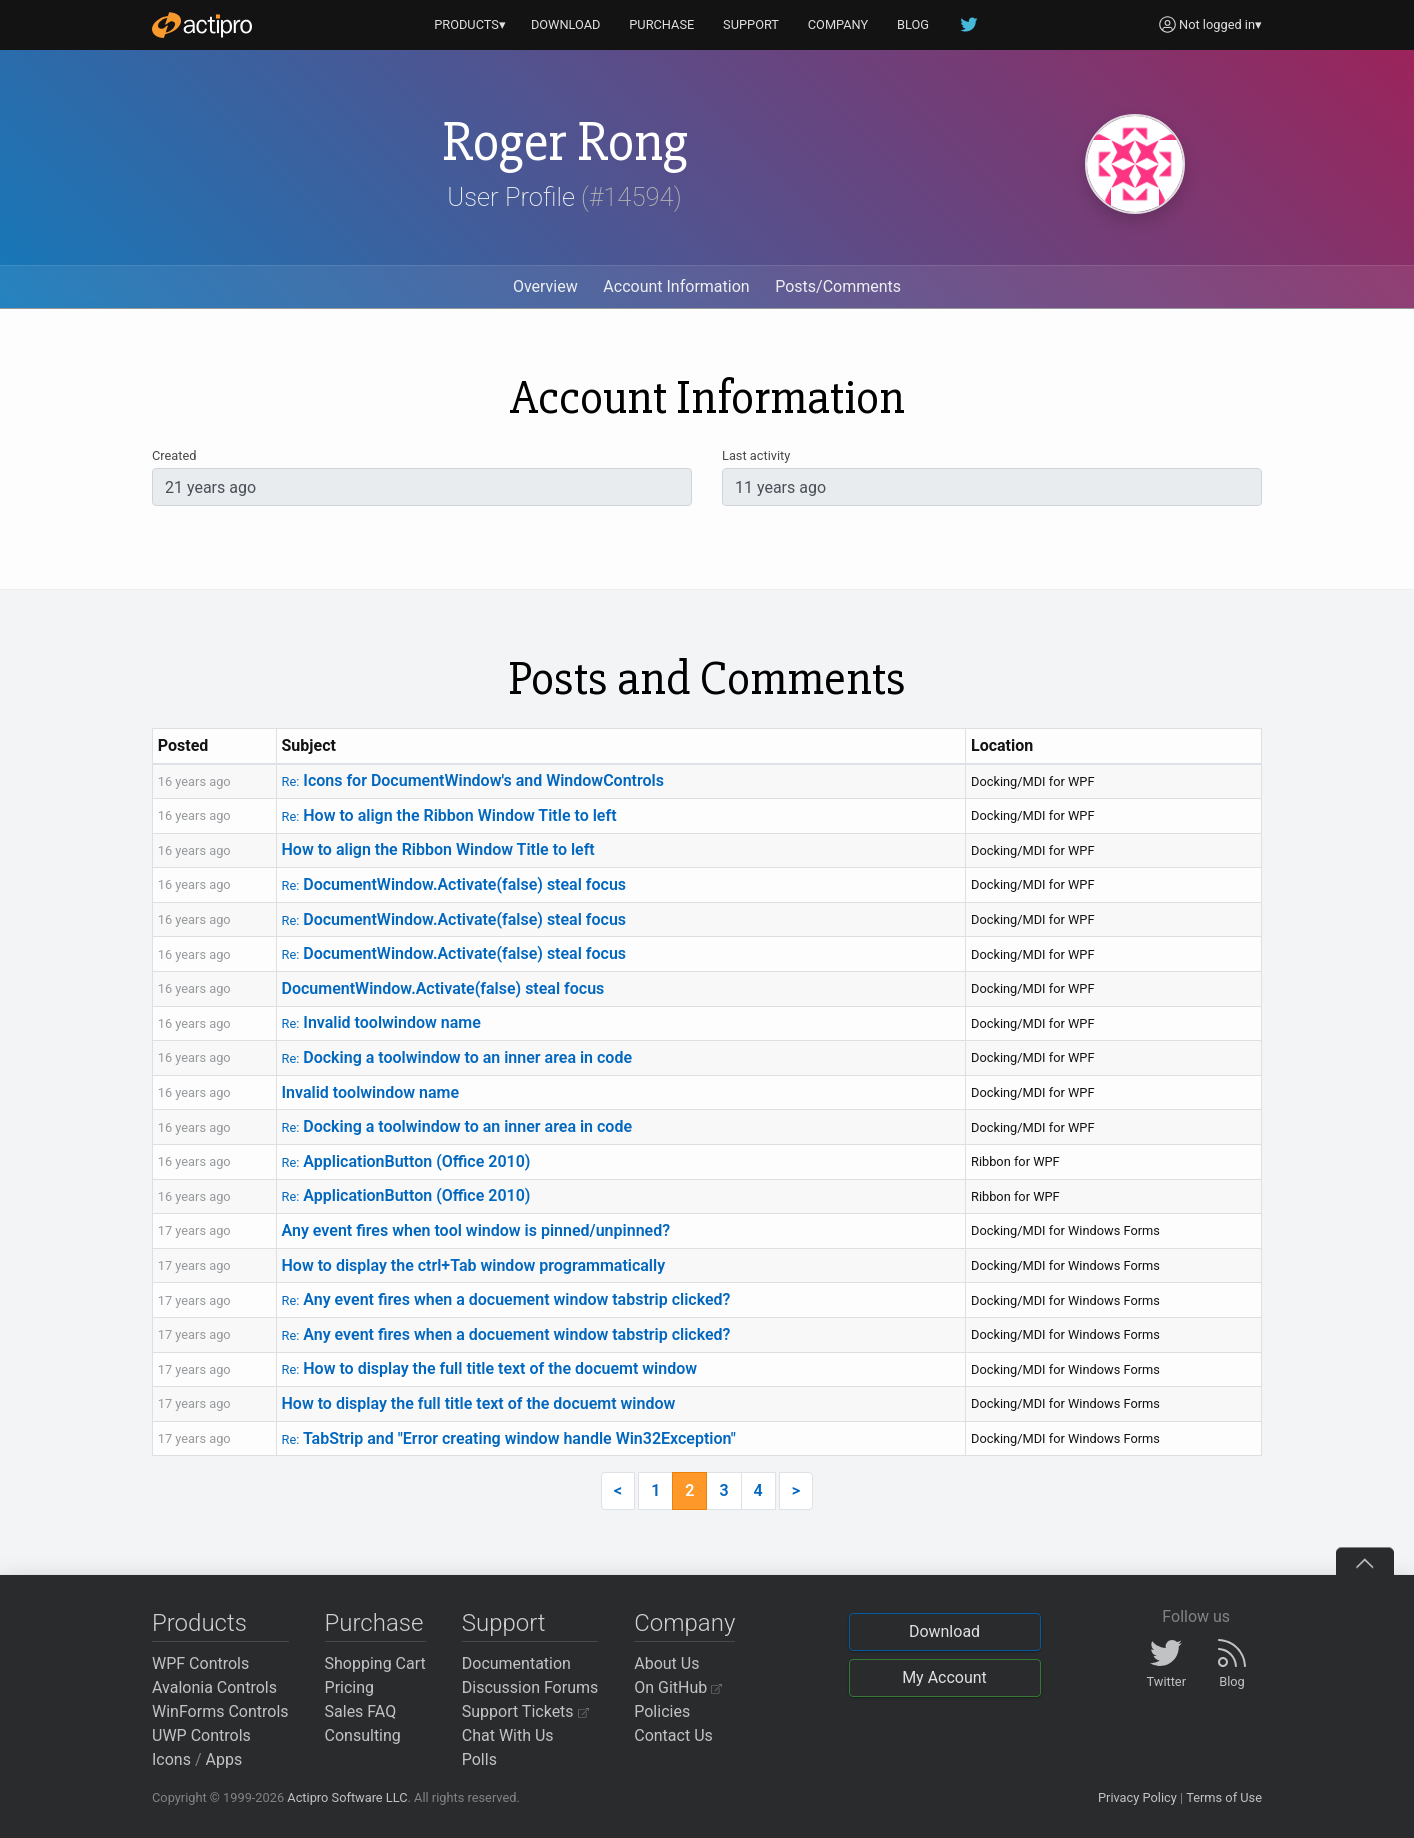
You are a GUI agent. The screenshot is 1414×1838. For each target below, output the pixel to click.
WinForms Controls (220, 1711)
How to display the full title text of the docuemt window (490, 1368)
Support (504, 1623)
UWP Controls (201, 1735)
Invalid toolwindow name (381, 1022)
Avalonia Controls (214, 1687)
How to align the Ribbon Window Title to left (449, 815)
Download (944, 1631)
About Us (666, 1663)
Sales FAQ (361, 1711)
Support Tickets (525, 1711)
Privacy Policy (1137, 1797)
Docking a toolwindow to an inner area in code (457, 1057)
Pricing (350, 1687)
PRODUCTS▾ (470, 24)
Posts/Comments (838, 286)
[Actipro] (202, 25)
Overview (545, 286)
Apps (224, 1759)
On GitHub (678, 1687)
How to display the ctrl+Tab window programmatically (474, 1265)
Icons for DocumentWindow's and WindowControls (473, 780)
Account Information (676, 286)
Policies (662, 1711)
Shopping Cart (375, 1663)
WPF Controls (200, 1663)
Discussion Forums (530, 1687)
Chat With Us (508, 1735)
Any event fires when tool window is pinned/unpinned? (476, 1230)
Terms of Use (1224, 1797)
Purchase (374, 1623)
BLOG (913, 24)
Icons (171, 1759)
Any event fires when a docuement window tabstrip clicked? (506, 1299)
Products (199, 1623)
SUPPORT (751, 24)
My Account (944, 1677)
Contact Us (673, 1735)
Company (684, 1623)
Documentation (516, 1663)
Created (174, 455)
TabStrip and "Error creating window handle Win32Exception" (509, 1438)
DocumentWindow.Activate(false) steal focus (454, 884)
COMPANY (838, 24)
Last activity (756, 455)
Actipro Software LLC (347, 1797)
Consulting (363, 1735)
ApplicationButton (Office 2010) (406, 1161)
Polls (479, 1759)
